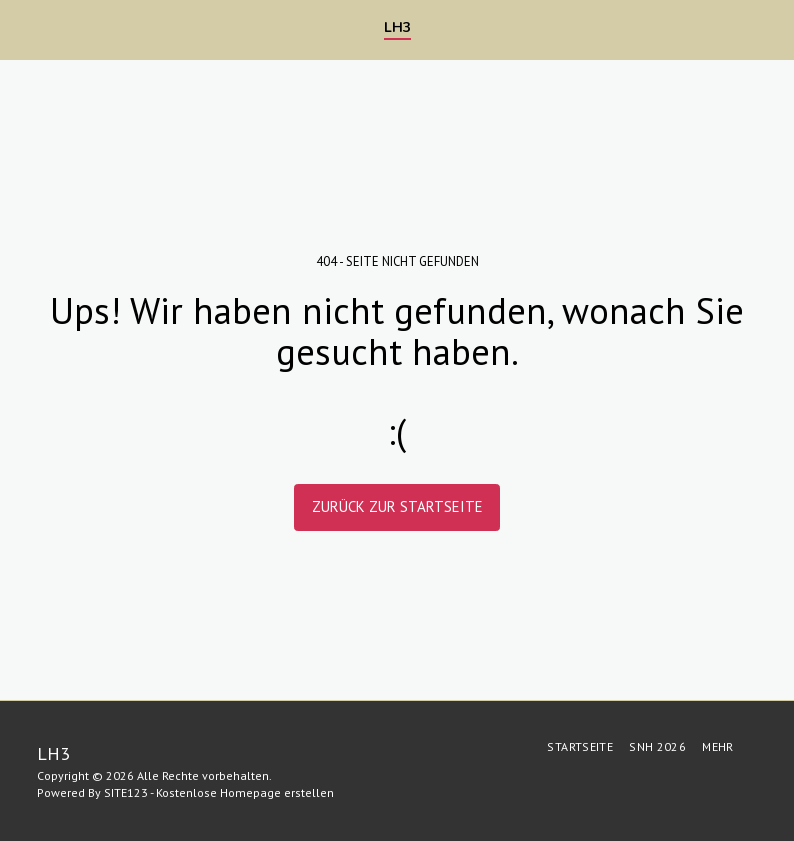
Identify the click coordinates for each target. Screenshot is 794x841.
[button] (22, 29)
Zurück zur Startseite (397, 506)
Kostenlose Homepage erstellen (245, 792)
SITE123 (126, 792)
